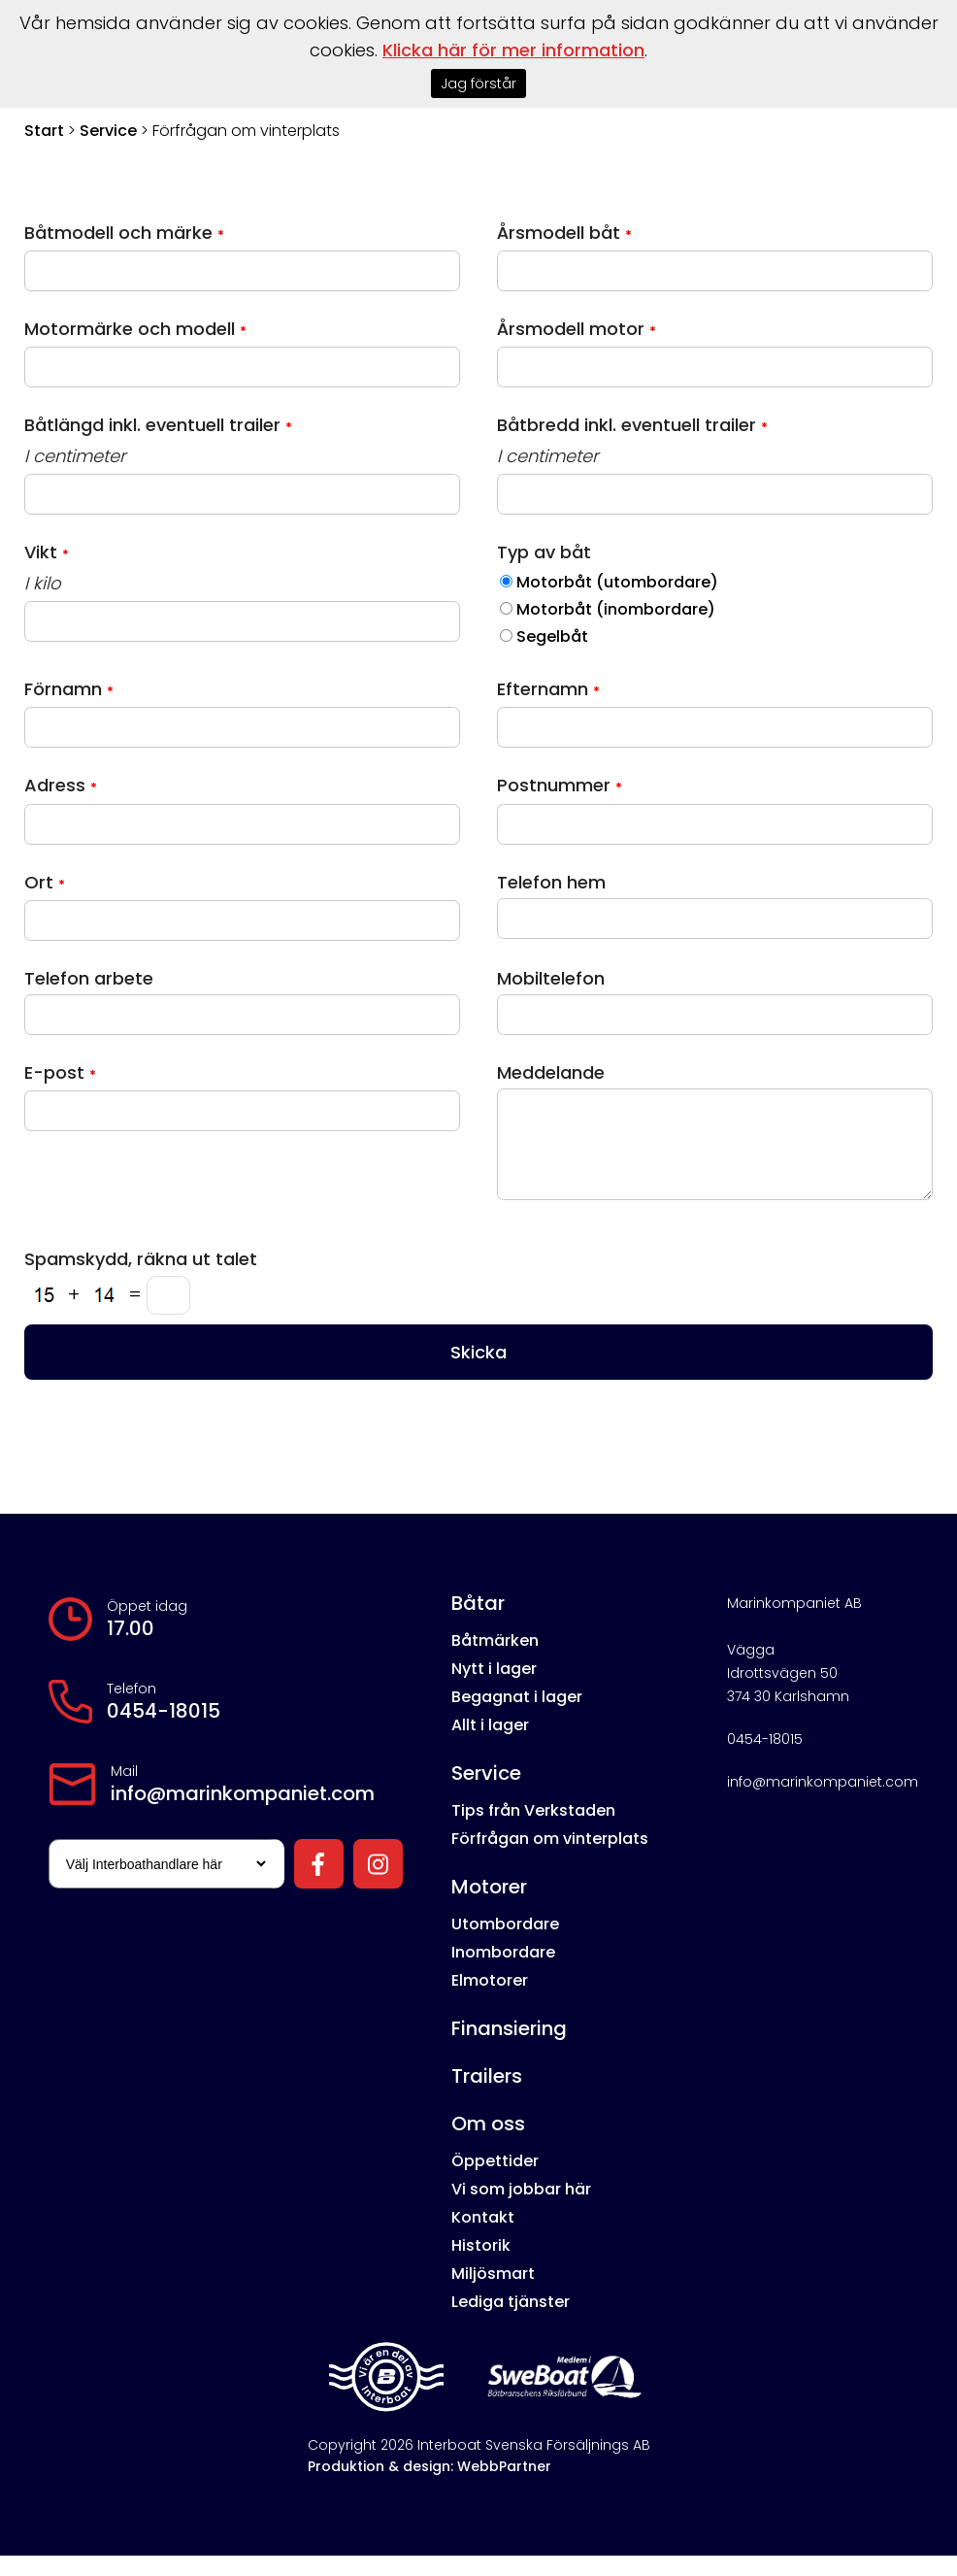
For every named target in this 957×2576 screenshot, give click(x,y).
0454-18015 (163, 1731)
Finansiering (509, 2048)
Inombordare (503, 1972)
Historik (481, 2266)
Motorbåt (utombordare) (617, 582)
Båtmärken (495, 1661)
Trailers (486, 2096)
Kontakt (482, 2237)
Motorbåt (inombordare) (615, 609)
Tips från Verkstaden (533, 1831)
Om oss (488, 2144)
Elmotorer (489, 2001)
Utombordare (505, 1944)
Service (108, 130)
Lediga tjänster (510, 2322)
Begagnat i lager (516, 1717)
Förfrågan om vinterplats (549, 1859)
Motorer (489, 1907)
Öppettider (495, 2181)
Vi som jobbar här (521, 2209)
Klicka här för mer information (513, 50)
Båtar (478, 1623)
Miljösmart (493, 2294)
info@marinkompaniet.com (243, 1813)
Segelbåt (552, 636)
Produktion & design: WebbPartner (429, 2486)
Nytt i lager (494, 1689)
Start (44, 130)
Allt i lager (490, 1745)
